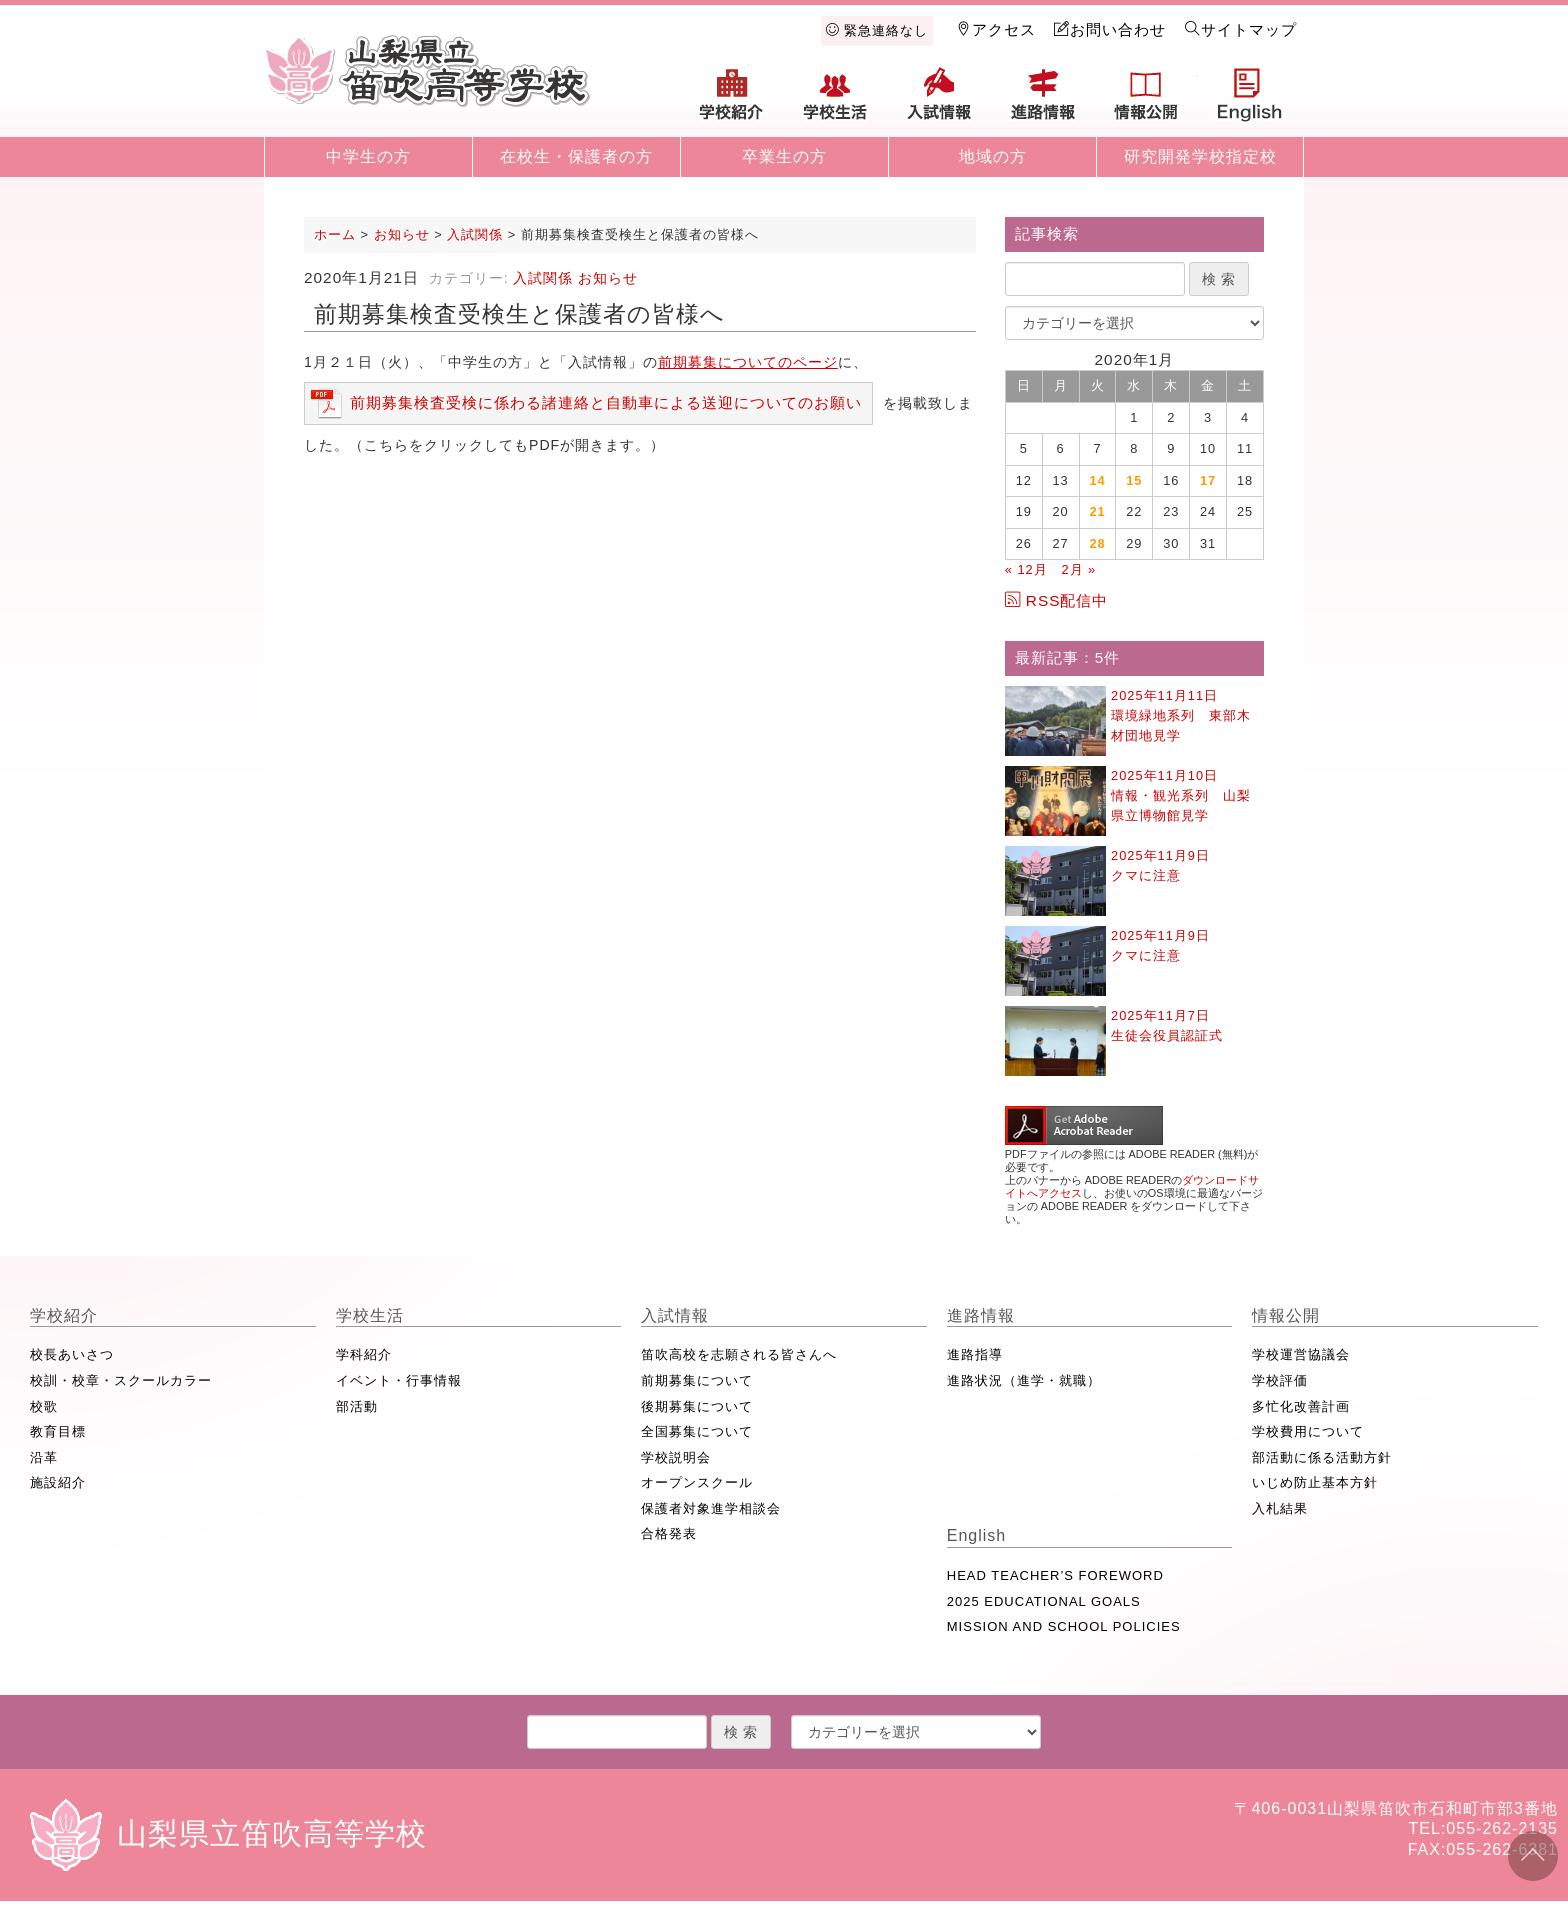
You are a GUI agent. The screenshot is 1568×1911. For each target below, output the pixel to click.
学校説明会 (676, 1457)
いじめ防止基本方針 (1315, 1482)
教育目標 (58, 1431)
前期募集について (697, 1380)
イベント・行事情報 (399, 1380)
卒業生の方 (784, 156)
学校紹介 (732, 102)
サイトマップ (1241, 29)
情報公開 (1146, 102)
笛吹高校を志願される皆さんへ (739, 1354)
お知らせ (608, 278)
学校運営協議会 (1301, 1354)
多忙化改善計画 (1301, 1406)
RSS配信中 (1057, 600)
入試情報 (939, 102)
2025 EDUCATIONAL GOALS (1044, 1601)
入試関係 (543, 278)
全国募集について (697, 1431)
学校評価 (1280, 1380)
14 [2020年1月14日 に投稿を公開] (1097, 480)
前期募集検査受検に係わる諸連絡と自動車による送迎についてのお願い (606, 402)
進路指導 (975, 1354)
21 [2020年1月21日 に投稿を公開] (1097, 511)
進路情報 (1043, 102)
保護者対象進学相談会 (711, 1508)
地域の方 (993, 156)
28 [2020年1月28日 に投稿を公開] (1097, 543)
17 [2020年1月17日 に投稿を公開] (1208, 480)
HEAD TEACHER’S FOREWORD (1055, 1575)
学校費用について (1308, 1431)
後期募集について (697, 1406)
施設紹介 (58, 1482)
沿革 (44, 1457)
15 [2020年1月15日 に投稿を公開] (1134, 480)
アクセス (996, 29)
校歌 (44, 1406)
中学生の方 (368, 156)
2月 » (1078, 569)
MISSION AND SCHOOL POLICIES (1064, 1626)
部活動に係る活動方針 (1322, 1457)
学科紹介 (364, 1354)
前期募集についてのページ (748, 362)
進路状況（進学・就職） (1024, 1380)
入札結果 (1280, 1508)
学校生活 (836, 102)
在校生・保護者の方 (576, 156)
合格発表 (669, 1533)
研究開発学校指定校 (1200, 156)
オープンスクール (697, 1482)
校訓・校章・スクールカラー (121, 1380)
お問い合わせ (1110, 29)
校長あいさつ (72, 1354)
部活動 (357, 1406)
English (1250, 102)
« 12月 (1026, 569)
